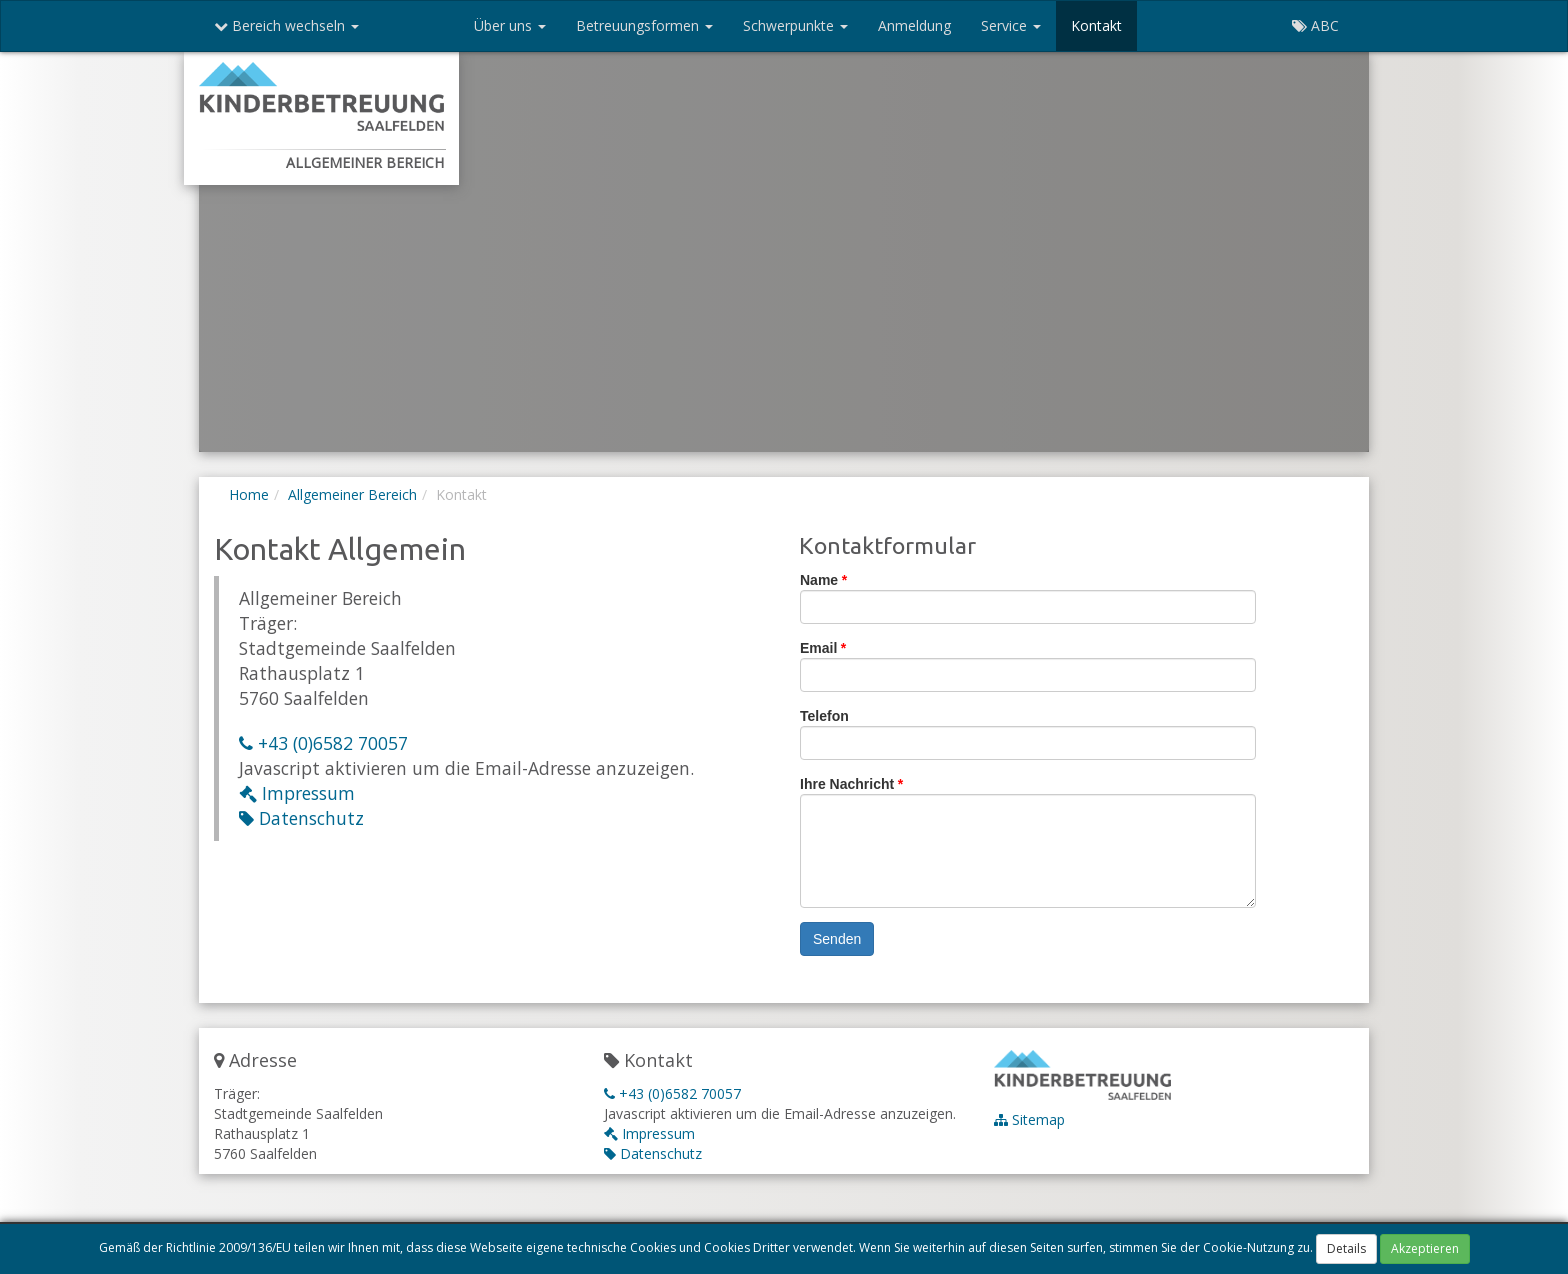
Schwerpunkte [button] (795, 25)
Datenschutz (301, 818)
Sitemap (1029, 1119)
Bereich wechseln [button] (286, 25)
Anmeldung (914, 25)
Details (1346, 1248)
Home (249, 494)
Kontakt (1096, 25)
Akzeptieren (1425, 1248)
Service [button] (1011, 25)
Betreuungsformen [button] (644, 25)
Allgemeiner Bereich (352, 494)
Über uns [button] (510, 25)
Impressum (297, 793)
